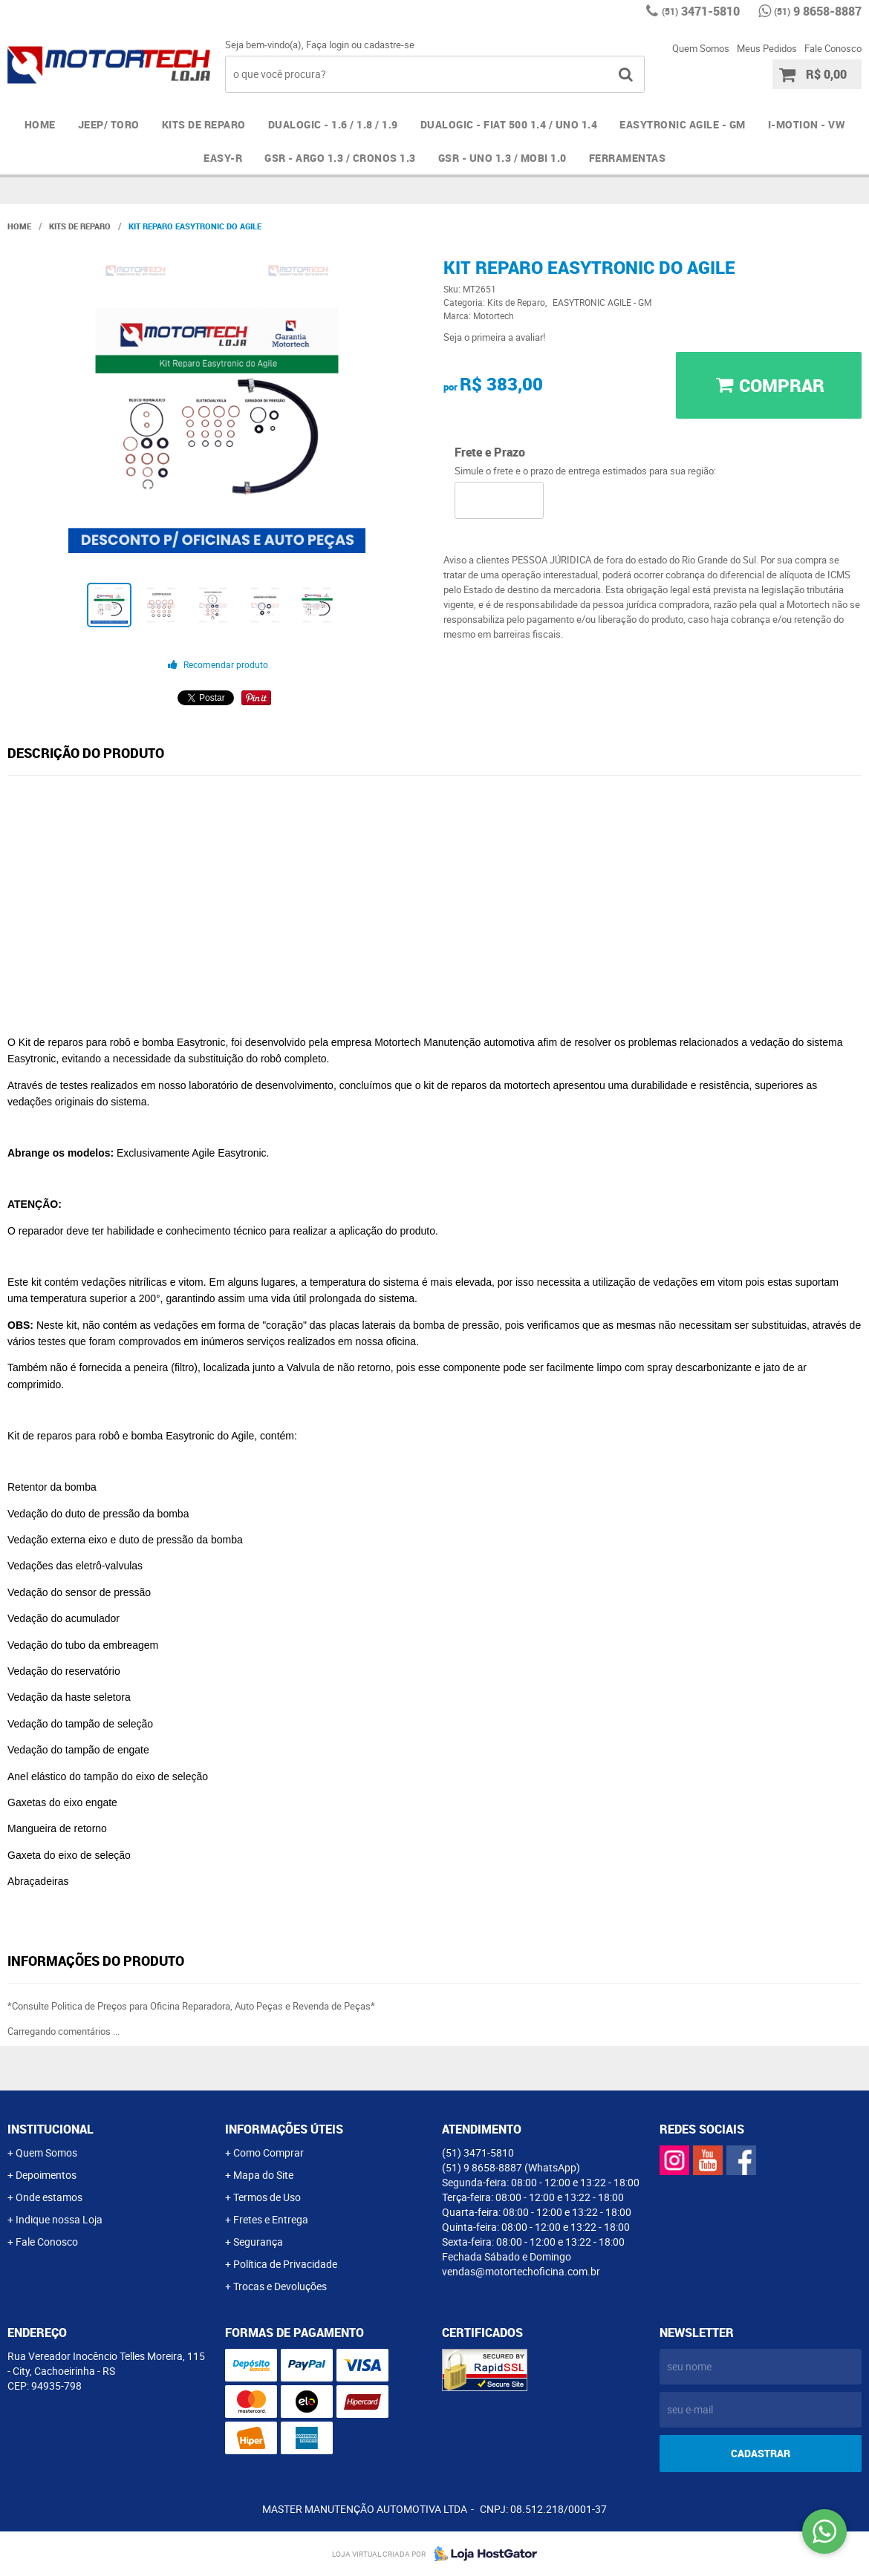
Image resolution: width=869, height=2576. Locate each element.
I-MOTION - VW (806, 124)
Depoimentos (46, 2175)
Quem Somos (700, 48)
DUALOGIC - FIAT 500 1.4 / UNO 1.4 (509, 124)
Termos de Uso (267, 2197)
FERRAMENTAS (627, 158)
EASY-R (223, 158)
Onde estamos (49, 2197)
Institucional (50, 2129)
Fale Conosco (833, 48)
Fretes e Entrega (270, 2219)
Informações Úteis (284, 2129)
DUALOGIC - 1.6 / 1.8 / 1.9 (333, 124)
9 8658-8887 (818, 11)
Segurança (258, 2242)
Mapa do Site (263, 2175)
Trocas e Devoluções (280, 2286)
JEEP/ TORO (109, 124)
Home (40, 124)
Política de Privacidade (285, 2264)
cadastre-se (389, 44)
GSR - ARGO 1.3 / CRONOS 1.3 (340, 158)
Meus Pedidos (767, 48)
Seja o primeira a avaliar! (494, 337)
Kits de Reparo (204, 124)
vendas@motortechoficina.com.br (521, 2271)
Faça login (327, 44)
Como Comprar (268, 2152)
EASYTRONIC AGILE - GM (682, 124)
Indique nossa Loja (59, 2219)
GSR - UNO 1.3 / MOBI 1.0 (502, 158)
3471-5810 (701, 11)
